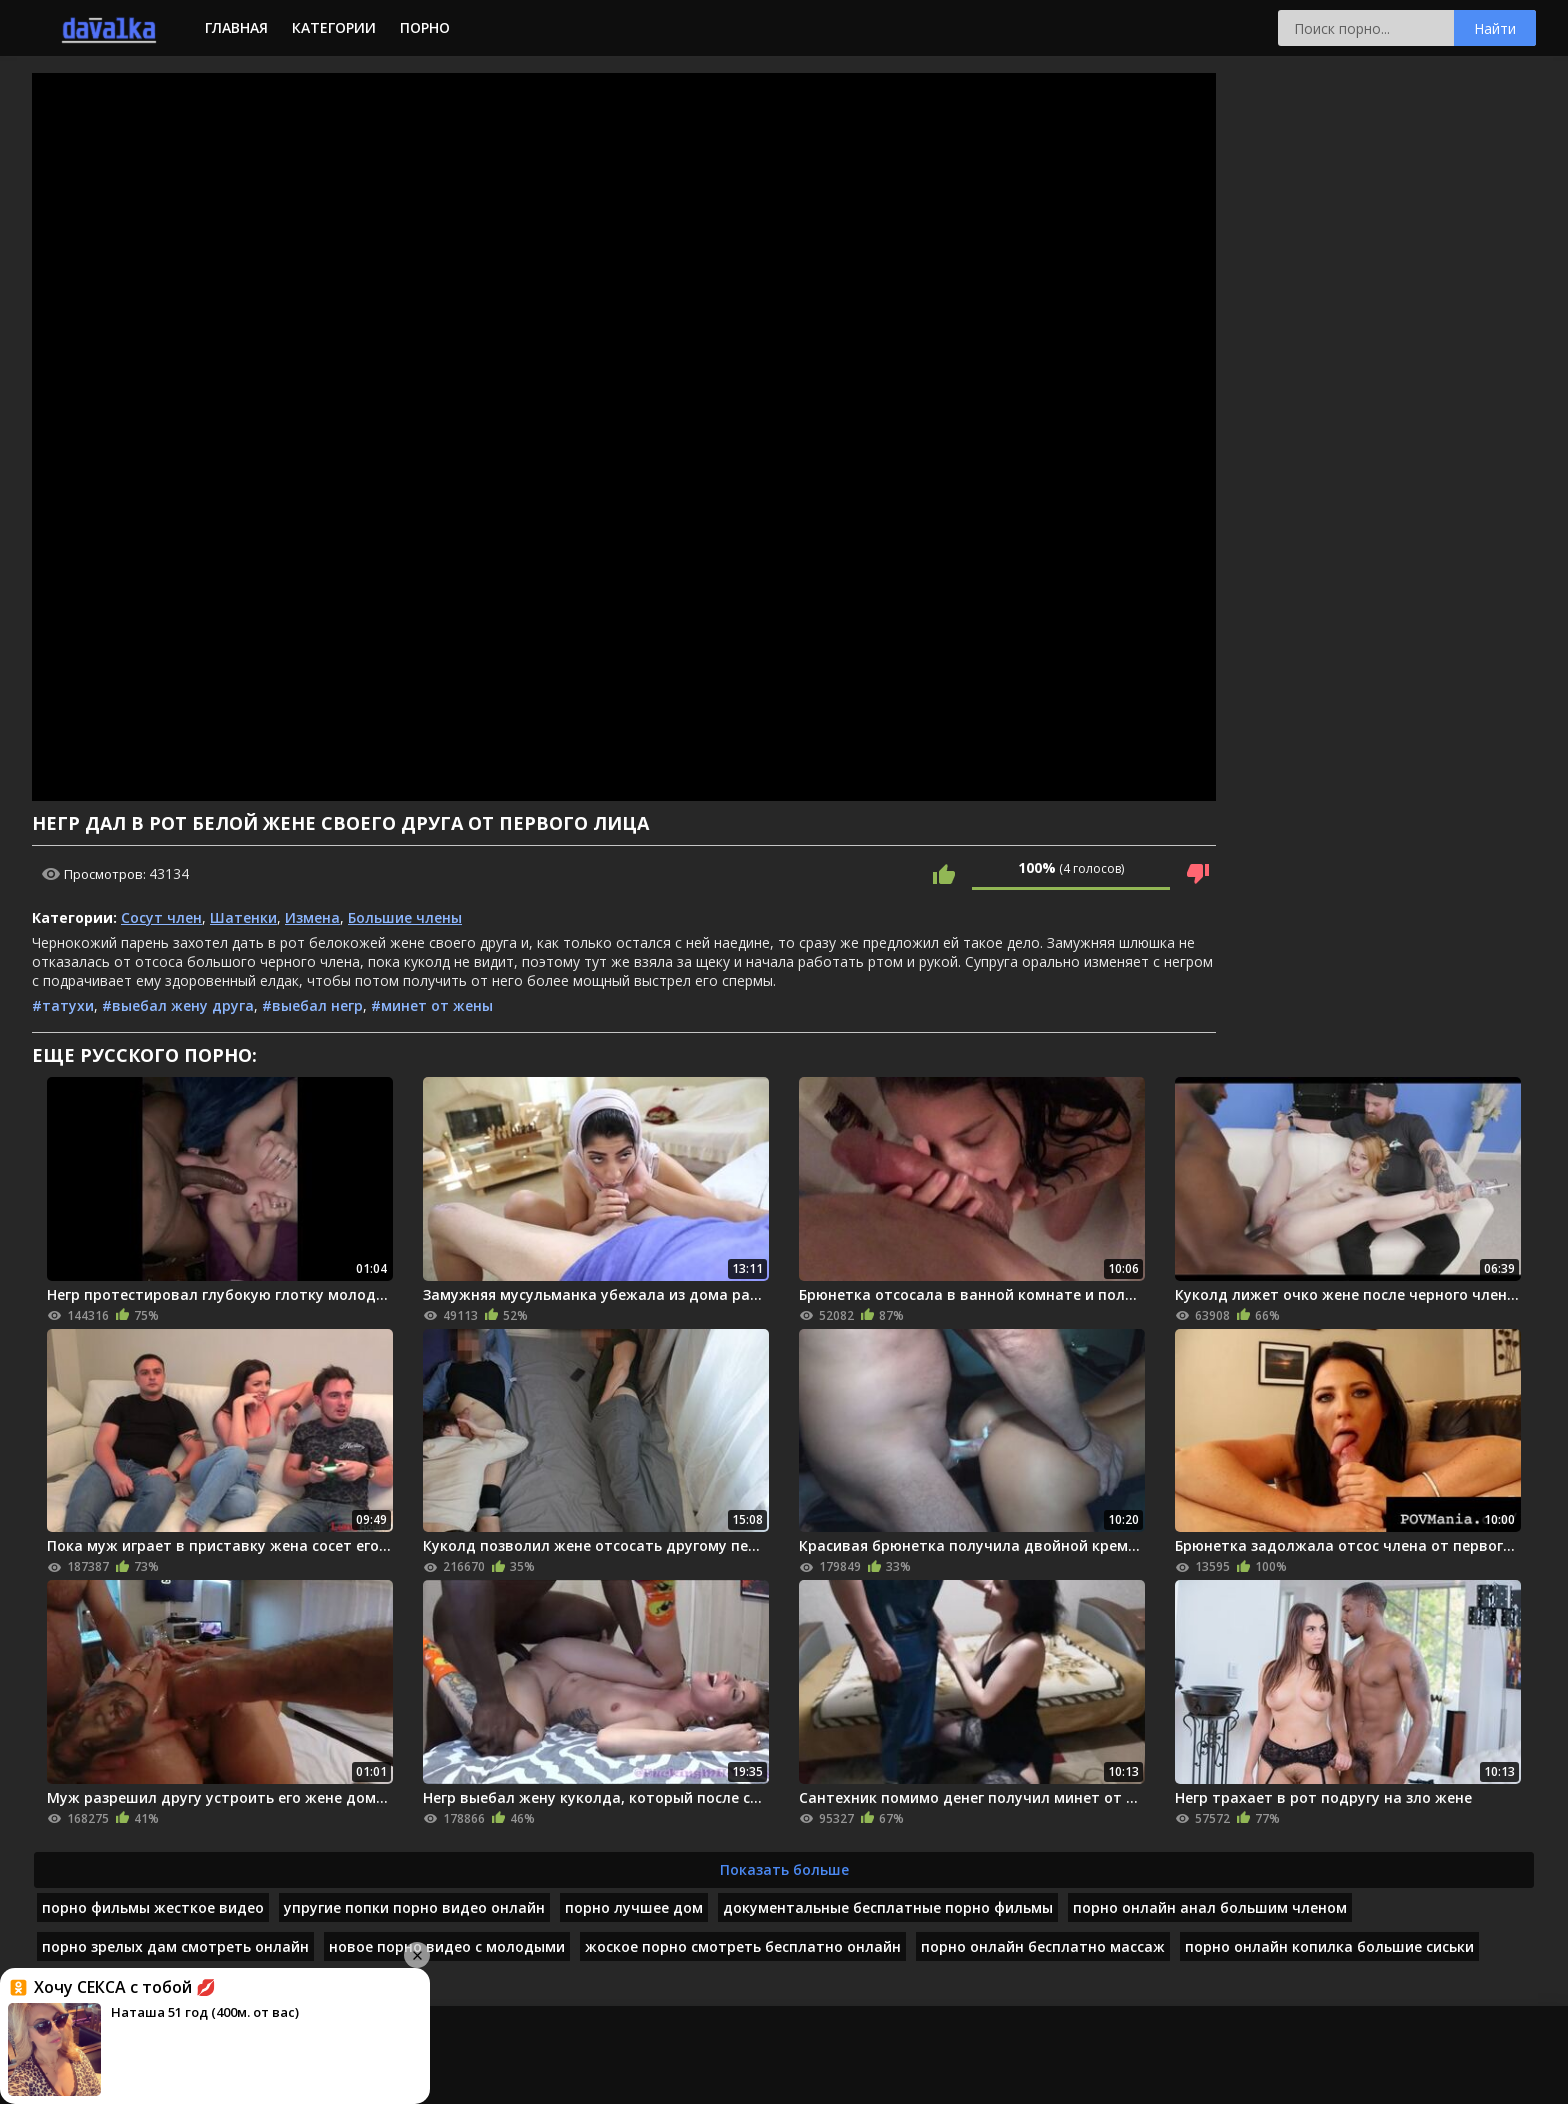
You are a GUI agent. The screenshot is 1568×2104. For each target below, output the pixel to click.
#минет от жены (432, 1005)
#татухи (63, 1005)
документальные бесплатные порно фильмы (888, 1907)
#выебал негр (312, 1005)
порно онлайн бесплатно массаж (1043, 1946)
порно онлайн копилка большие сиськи (1329, 1946)
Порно (425, 27)
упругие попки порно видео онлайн (414, 1907)
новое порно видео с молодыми (447, 1946)
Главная (236, 27)
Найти (1495, 28)
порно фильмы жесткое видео (153, 1907)
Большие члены (405, 917)
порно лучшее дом (634, 1907)
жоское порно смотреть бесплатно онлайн (743, 1946)
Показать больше (784, 1869)
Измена (312, 917)
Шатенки (243, 917)
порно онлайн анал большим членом (1210, 1907)
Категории (334, 27)
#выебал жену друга (178, 1005)
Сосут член (161, 917)
